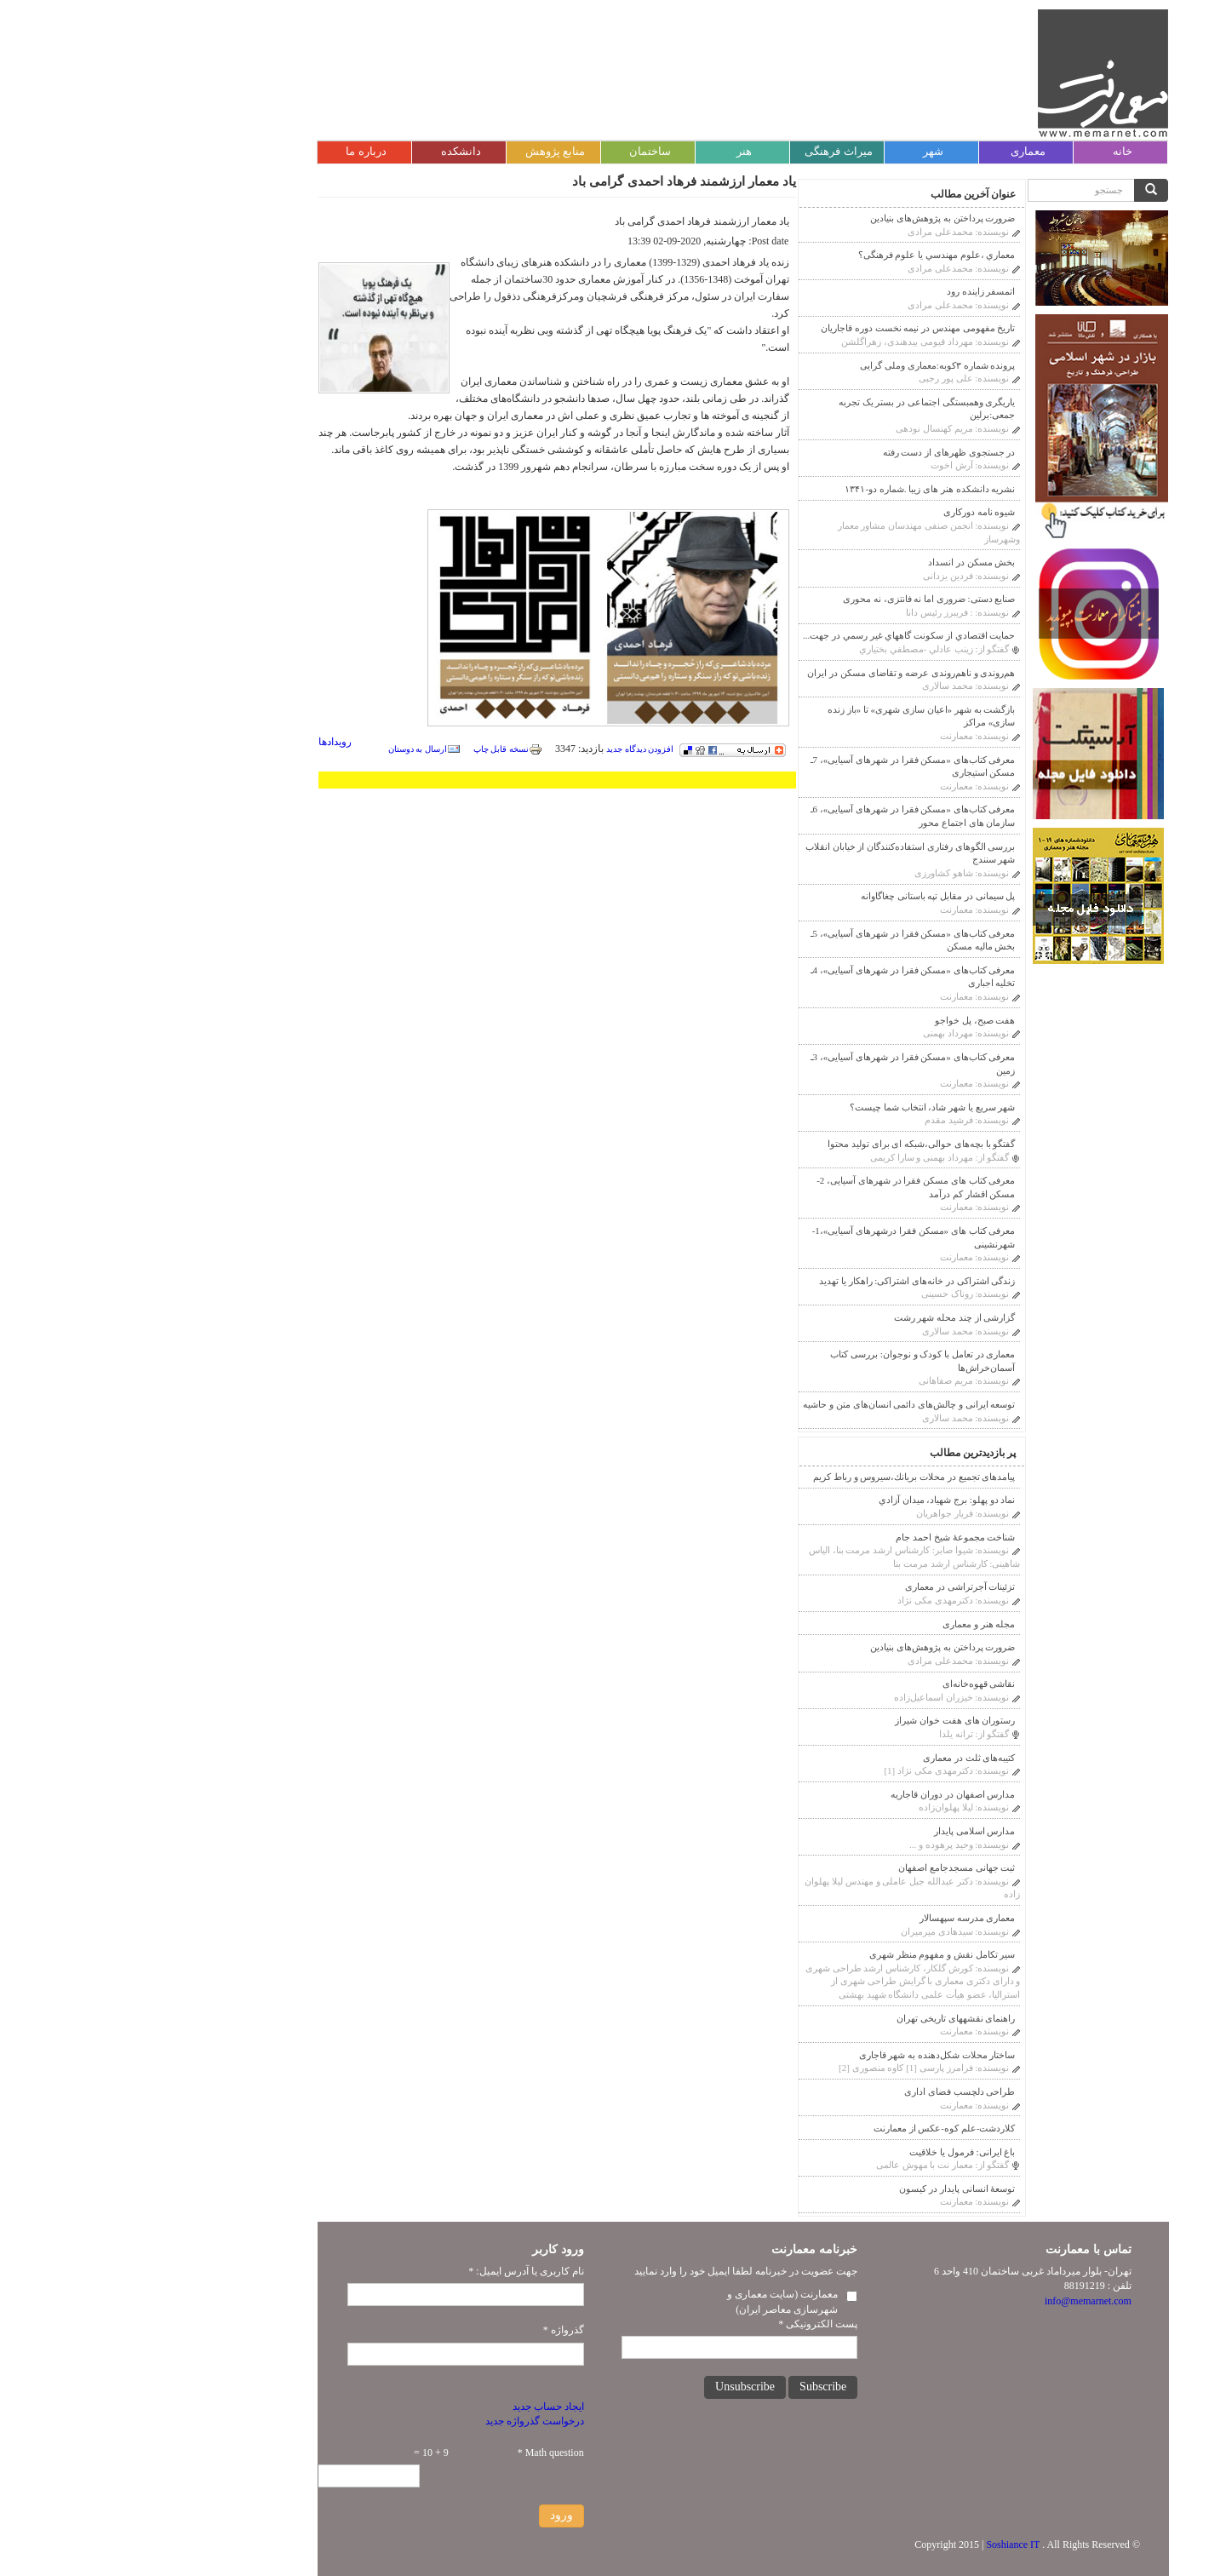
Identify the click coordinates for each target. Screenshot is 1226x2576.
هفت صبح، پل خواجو (845, 1020)
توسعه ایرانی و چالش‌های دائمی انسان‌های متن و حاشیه (779, 1404)
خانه (992, 151)
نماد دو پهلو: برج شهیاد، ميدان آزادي (816, 1500)
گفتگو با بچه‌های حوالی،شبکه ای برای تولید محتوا (791, 1144)
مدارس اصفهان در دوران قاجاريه (822, 1794)
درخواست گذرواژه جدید (404, 2421)
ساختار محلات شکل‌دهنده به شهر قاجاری (807, 2055)
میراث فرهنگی (708, 151)
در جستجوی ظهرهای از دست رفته (819, 452)
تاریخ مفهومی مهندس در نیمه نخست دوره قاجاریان (787, 328)
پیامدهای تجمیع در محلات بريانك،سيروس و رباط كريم (784, 1477)
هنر (614, 151)
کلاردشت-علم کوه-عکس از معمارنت (814, 2128)
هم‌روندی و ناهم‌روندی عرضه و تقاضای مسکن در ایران (781, 673)
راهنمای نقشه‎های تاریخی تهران (825, 2018)
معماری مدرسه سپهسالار (837, 1918)
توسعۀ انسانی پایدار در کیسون (827, 2188)
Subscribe (692, 2386)
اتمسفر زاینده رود (850, 291)
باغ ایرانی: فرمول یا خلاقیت (832, 2152)
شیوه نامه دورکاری (849, 512)
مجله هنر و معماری (848, 1624)
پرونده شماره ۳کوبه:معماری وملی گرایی (807, 365)
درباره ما (235, 151)
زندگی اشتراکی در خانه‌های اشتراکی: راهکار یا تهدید (787, 1281)
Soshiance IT (882, 2544)
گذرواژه (433, 2330)
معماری (897, 151)
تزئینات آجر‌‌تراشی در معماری (830, 1586)
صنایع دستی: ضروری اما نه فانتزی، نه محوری (799, 599)
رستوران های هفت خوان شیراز (825, 1720)
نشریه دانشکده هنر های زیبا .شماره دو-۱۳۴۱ (799, 489)
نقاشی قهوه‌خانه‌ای (848, 1683)
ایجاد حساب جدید (418, 2406)
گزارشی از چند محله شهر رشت (824, 1317)
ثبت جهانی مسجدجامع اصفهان (826, 1867)
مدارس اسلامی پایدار (844, 1831)
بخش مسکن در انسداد (841, 562)
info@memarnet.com (957, 2301)
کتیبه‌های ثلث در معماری (839, 1758)
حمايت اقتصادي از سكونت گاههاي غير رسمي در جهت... (779, 635)
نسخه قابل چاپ (377, 749)
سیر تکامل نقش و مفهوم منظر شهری (812, 1954)
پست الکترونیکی (687, 2324)
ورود (431, 2515)
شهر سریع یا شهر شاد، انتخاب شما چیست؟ (802, 1107)
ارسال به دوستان (294, 749)
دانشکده (331, 151)
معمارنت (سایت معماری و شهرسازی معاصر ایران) (652, 2301)
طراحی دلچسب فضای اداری (829, 2091)
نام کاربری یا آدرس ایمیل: (395, 2271)
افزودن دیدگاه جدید (509, 749)
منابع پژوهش (425, 151)
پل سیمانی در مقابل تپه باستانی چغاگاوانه (807, 896)
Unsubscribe (615, 2386)
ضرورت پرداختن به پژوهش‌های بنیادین (812, 218)
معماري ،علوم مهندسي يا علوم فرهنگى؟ (806, 255)
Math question (420, 2452)
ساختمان (520, 151)
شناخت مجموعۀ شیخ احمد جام (825, 1537)
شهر (803, 151)
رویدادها (204, 742)
